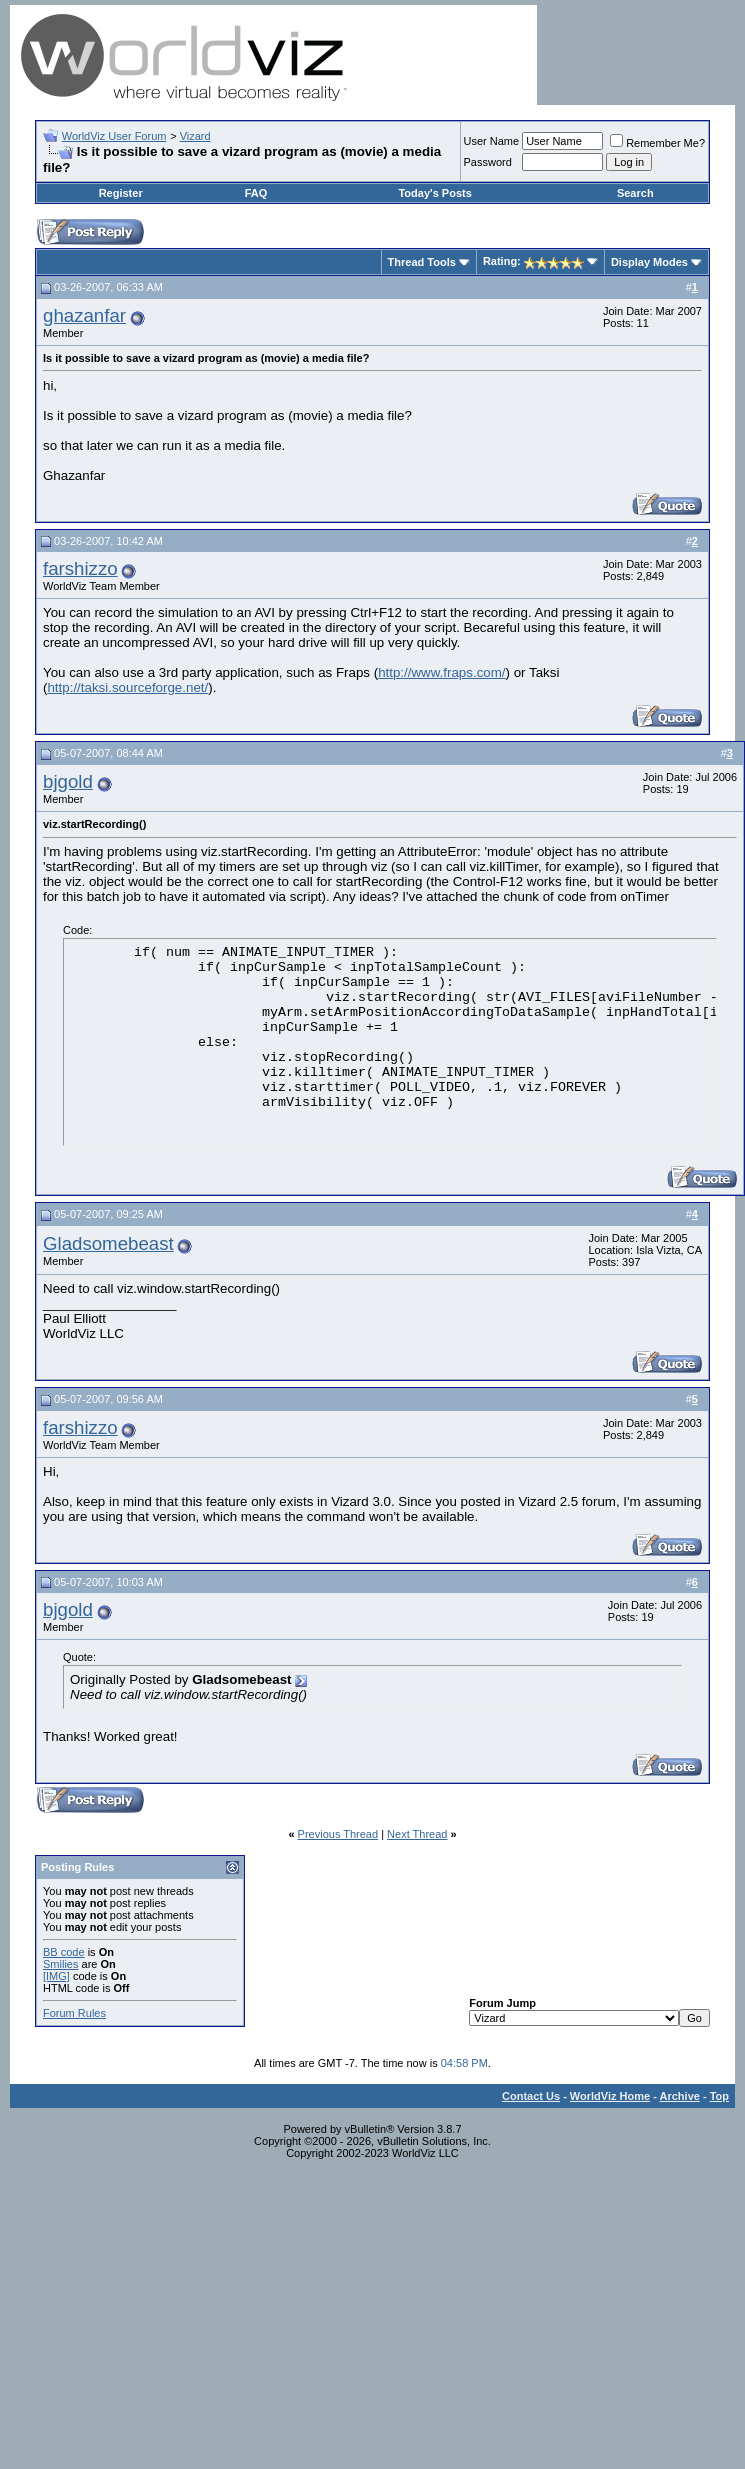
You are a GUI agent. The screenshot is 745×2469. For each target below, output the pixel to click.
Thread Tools (422, 262)
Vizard (195, 136)
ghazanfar (84, 315)
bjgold (68, 781)
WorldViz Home (610, 2096)
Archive (680, 2096)
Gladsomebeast (108, 1243)
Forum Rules (74, 2013)
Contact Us (531, 2096)
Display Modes (649, 262)
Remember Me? (657, 143)
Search (635, 193)
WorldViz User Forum (114, 136)
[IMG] (56, 1976)
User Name (492, 141)
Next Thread (417, 1834)
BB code (64, 1952)
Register (121, 193)
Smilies (60, 1964)
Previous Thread (338, 1834)
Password (488, 162)
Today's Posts (434, 193)
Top (719, 2096)
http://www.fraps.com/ (441, 672)
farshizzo (80, 568)
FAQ (256, 193)
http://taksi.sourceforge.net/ (127, 687)
